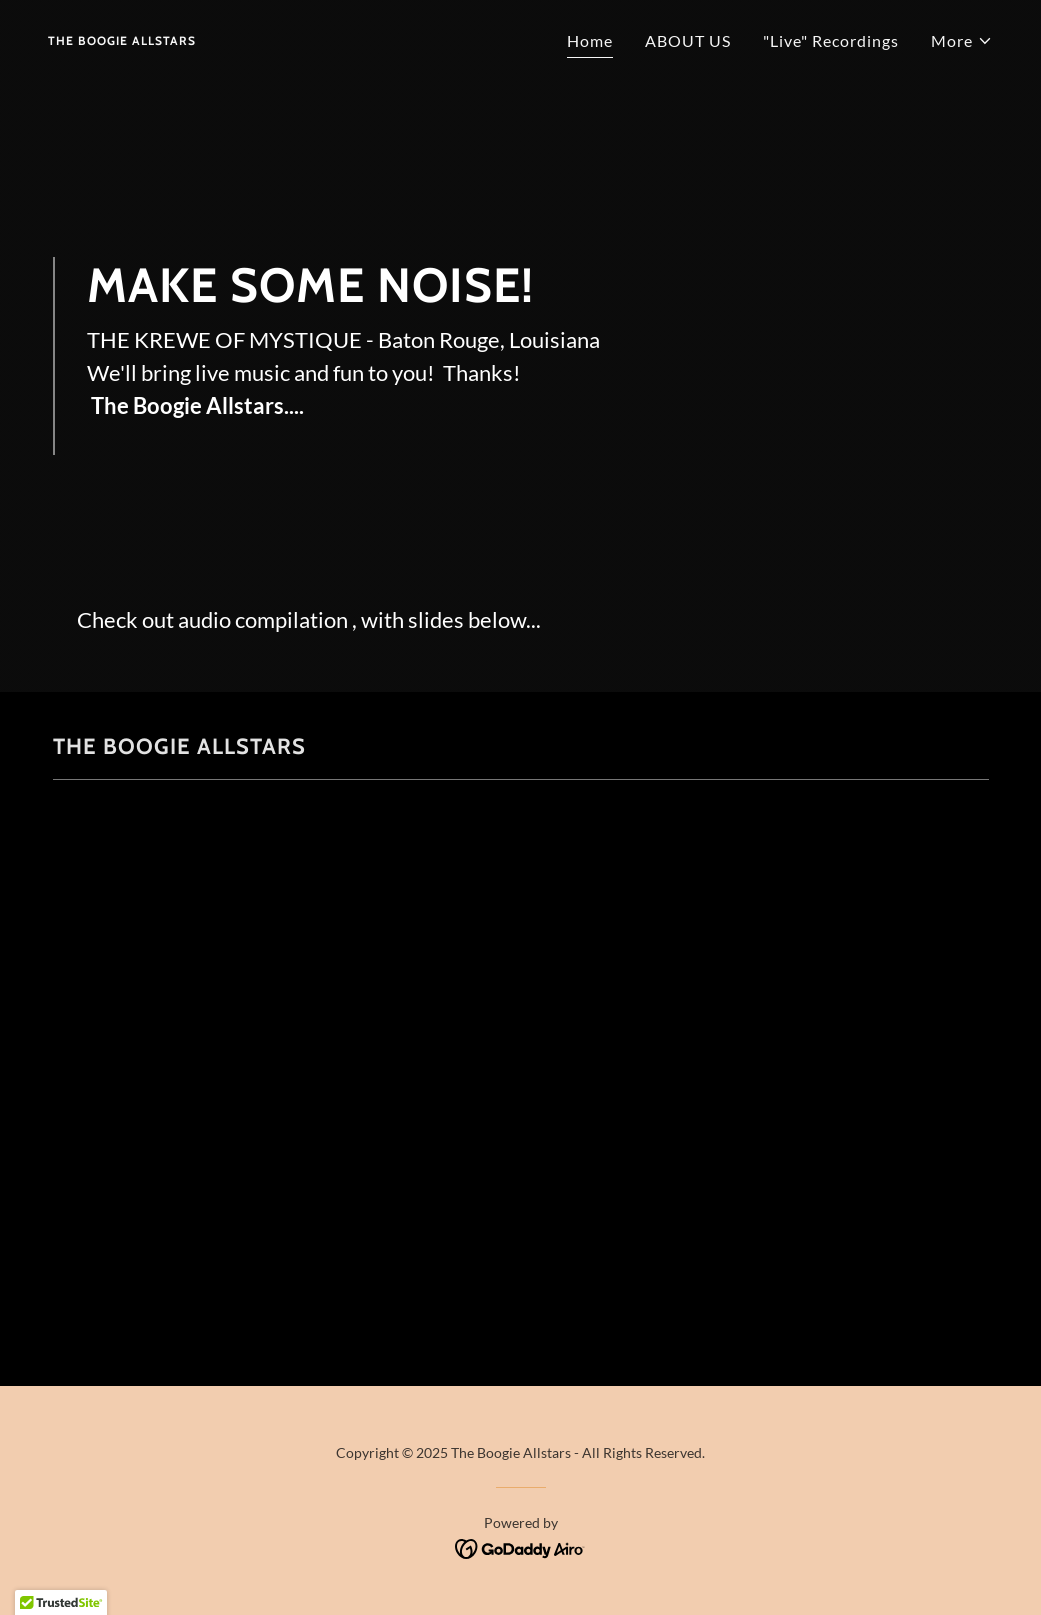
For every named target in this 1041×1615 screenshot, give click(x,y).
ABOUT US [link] (688, 40)
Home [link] (590, 40)
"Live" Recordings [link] (831, 40)
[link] (122, 38)
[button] (962, 41)
